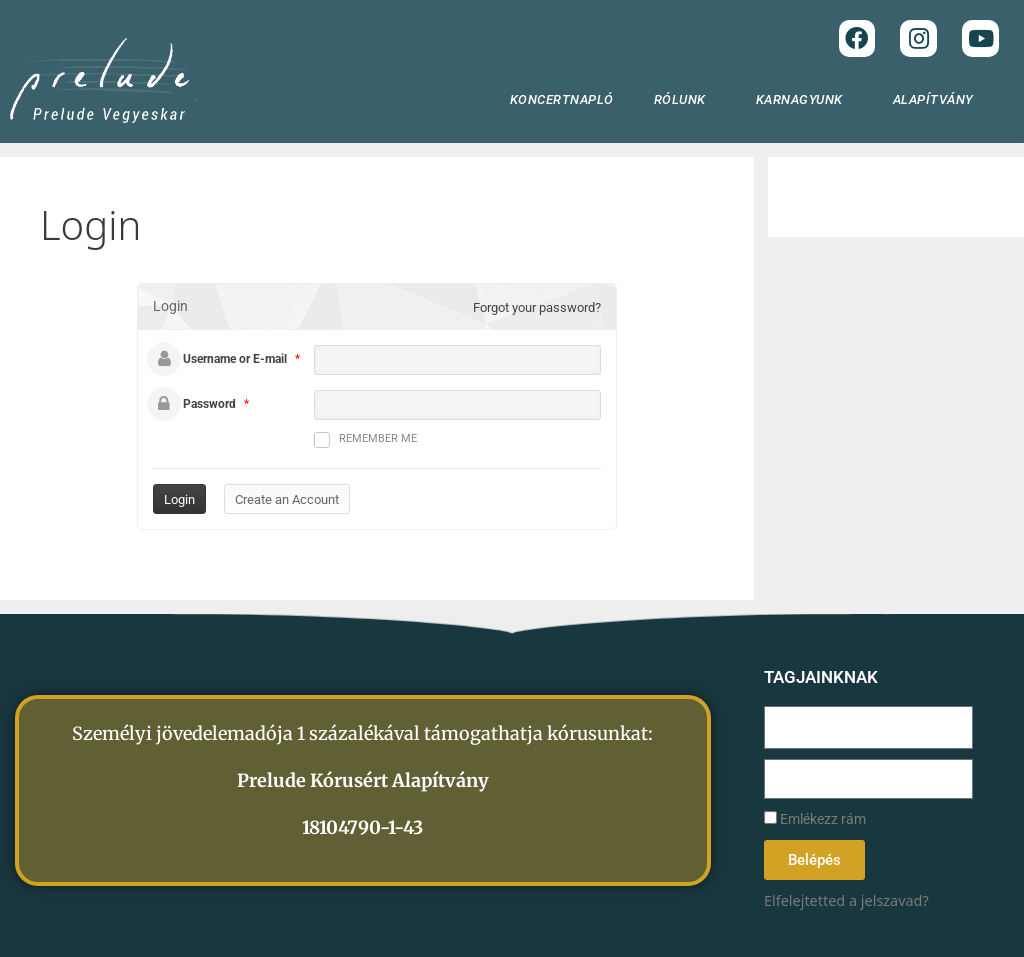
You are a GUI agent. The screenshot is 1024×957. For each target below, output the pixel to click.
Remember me (365, 440)
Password (209, 404)
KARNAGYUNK (804, 100)
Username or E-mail (235, 359)
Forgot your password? (537, 307)
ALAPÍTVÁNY (938, 100)
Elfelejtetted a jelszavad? (846, 900)
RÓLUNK (685, 100)
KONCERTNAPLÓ (562, 99)
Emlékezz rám (815, 819)
